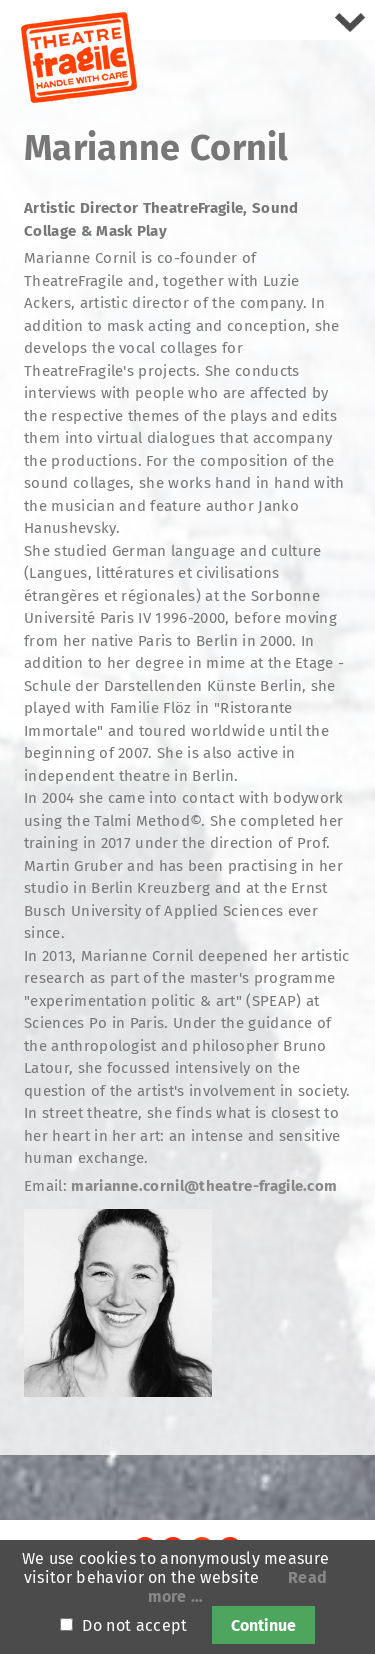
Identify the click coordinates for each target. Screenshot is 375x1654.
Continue (263, 1625)
